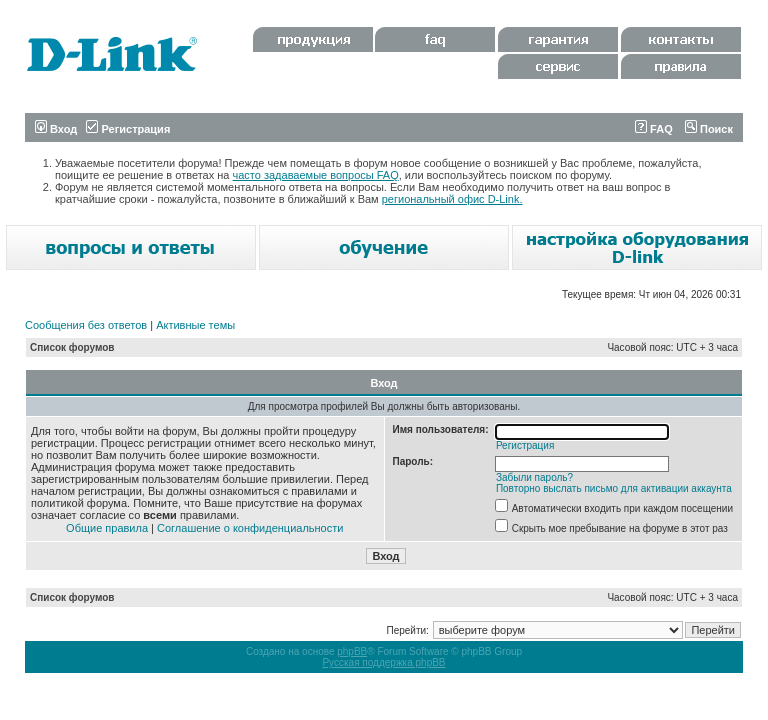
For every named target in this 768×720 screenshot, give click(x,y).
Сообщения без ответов (86, 325)
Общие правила (107, 528)
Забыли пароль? (534, 477)
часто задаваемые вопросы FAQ (316, 175)
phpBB (352, 651)
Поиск (709, 129)
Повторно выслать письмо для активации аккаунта (614, 488)
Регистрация (128, 129)
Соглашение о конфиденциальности (250, 528)
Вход (56, 129)
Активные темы (195, 325)
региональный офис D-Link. (452, 199)
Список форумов (72, 347)
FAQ (654, 129)
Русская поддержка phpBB (383, 662)
